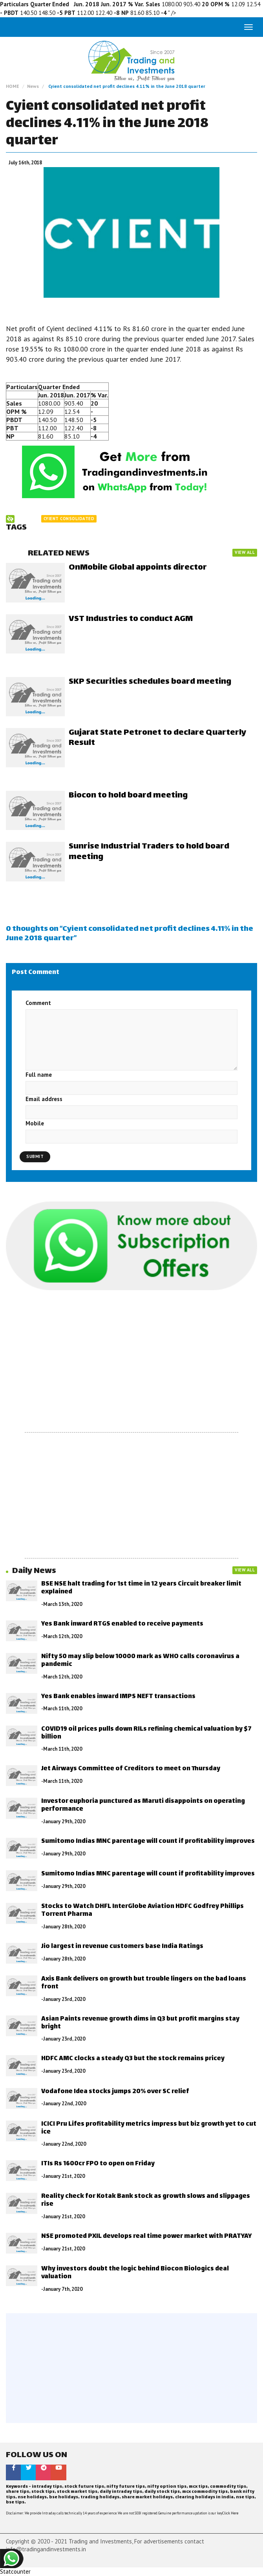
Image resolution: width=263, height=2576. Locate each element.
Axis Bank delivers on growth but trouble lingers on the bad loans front (143, 1983)
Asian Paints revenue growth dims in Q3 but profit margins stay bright (140, 2023)
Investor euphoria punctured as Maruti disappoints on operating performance (143, 1805)
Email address (44, 1099)
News (33, 86)
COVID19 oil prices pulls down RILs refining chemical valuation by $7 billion (146, 1733)
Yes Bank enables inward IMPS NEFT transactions (118, 1696)
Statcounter (15, 2571)
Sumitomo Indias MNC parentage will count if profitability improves (148, 1841)
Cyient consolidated (69, 518)
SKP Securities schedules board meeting (150, 682)
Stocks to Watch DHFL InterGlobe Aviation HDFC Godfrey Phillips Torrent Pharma (142, 1910)
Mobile (35, 1123)
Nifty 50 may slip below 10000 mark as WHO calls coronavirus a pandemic (140, 1660)
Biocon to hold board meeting (128, 795)
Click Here (230, 2513)
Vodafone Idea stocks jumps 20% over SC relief (115, 2091)
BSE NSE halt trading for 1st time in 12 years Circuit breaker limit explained (141, 1588)
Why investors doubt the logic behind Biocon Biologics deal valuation (135, 2273)
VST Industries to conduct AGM (131, 619)
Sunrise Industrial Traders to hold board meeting (149, 851)
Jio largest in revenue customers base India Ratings (122, 1946)
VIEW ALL (245, 552)
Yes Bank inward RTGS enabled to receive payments (122, 1624)
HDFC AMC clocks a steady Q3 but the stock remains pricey (133, 2058)
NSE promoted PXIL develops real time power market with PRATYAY (146, 2236)
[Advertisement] (131, 1361)
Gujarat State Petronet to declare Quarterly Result (157, 738)
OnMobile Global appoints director (138, 568)
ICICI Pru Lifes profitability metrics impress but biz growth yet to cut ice (148, 2128)
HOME (12, 86)
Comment (38, 1003)
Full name (39, 1074)
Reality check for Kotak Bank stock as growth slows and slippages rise (145, 2200)
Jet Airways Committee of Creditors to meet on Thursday (130, 1769)
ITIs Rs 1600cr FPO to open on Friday (98, 2164)
